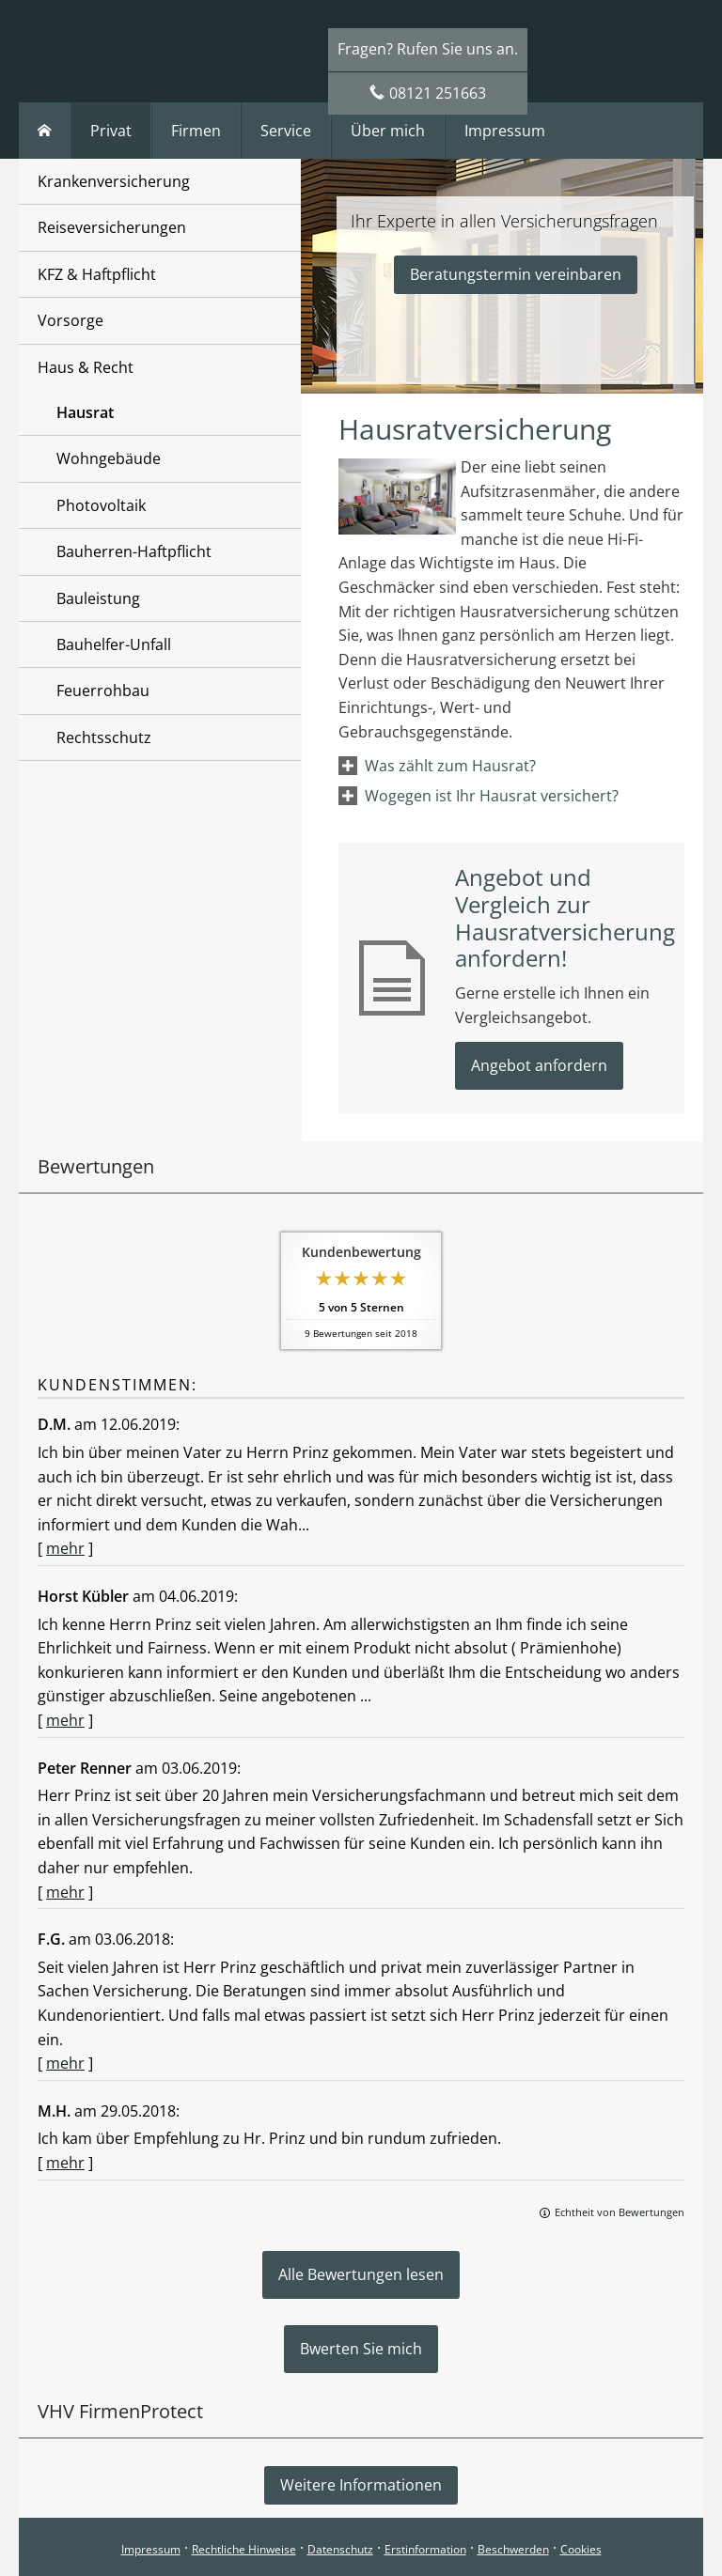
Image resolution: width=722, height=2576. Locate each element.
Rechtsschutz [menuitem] (103, 737)
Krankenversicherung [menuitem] (114, 181)
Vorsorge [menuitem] (70, 320)
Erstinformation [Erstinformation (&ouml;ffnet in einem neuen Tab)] (425, 2549)
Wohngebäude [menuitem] (108, 458)
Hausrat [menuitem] (85, 412)
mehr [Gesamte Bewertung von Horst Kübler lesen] (65, 1720)
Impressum (150, 2549)
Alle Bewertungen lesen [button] (361, 2274)
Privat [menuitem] (111, 130)
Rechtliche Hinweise (244, 2549)
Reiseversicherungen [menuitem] (112, 227)
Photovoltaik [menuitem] (101, 505)
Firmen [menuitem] (196, 130)
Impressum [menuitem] (504, 130)
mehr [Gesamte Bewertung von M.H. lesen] (65, 2162)
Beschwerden (513, 2549)
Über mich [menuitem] (388, 130)
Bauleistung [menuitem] (98, 598)
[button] (450, 765)
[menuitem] (45, 130)
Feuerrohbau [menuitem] (102, 690)
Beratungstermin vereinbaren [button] (515, 274)
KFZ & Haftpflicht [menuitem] (97, 274)
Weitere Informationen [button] (361, 2485)
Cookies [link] (581, 2549)
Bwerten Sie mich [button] (361, 2348)
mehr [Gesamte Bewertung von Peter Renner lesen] (65, 1892)
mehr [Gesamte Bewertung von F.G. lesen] (65, 2063)
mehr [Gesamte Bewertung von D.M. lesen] (65, 1548)
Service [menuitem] (285, 130)
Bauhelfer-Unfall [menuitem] (113, 644)
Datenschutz (340, 2549)
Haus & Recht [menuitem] (85, 367)
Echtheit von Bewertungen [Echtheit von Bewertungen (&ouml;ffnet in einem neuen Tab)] (619, 2212)
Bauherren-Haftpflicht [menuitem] (134, 551)
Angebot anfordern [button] (539, 1065)
